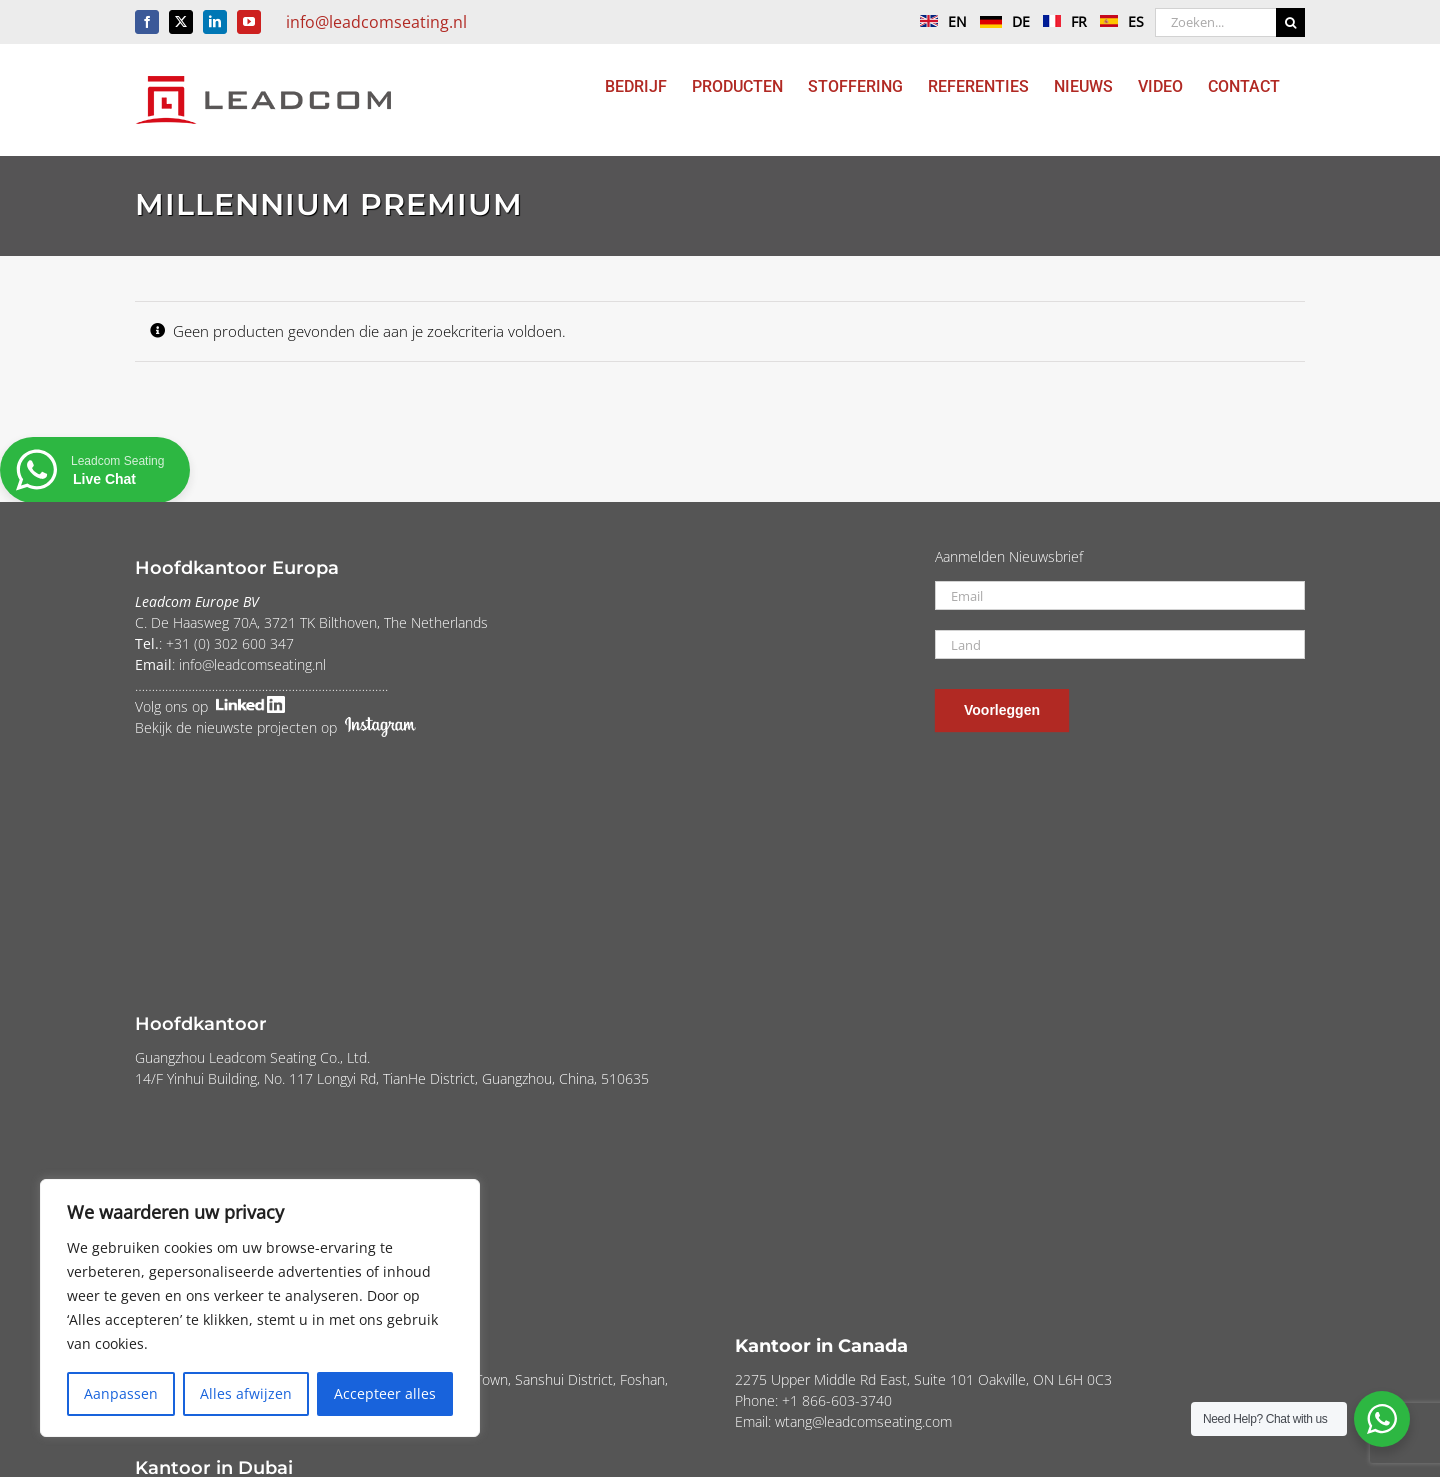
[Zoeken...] (1215, 22)
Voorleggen (1002, 710)
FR (1060, 21)
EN (938, 21)
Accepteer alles (385, 1393)
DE (1000, 21)
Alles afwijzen (246, 1393)
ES (1117, 21)
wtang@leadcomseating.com (863, 1421)
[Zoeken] (1290, 22)
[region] (260, 1308)
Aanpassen (121, 1393)
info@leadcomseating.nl (376, 22)
